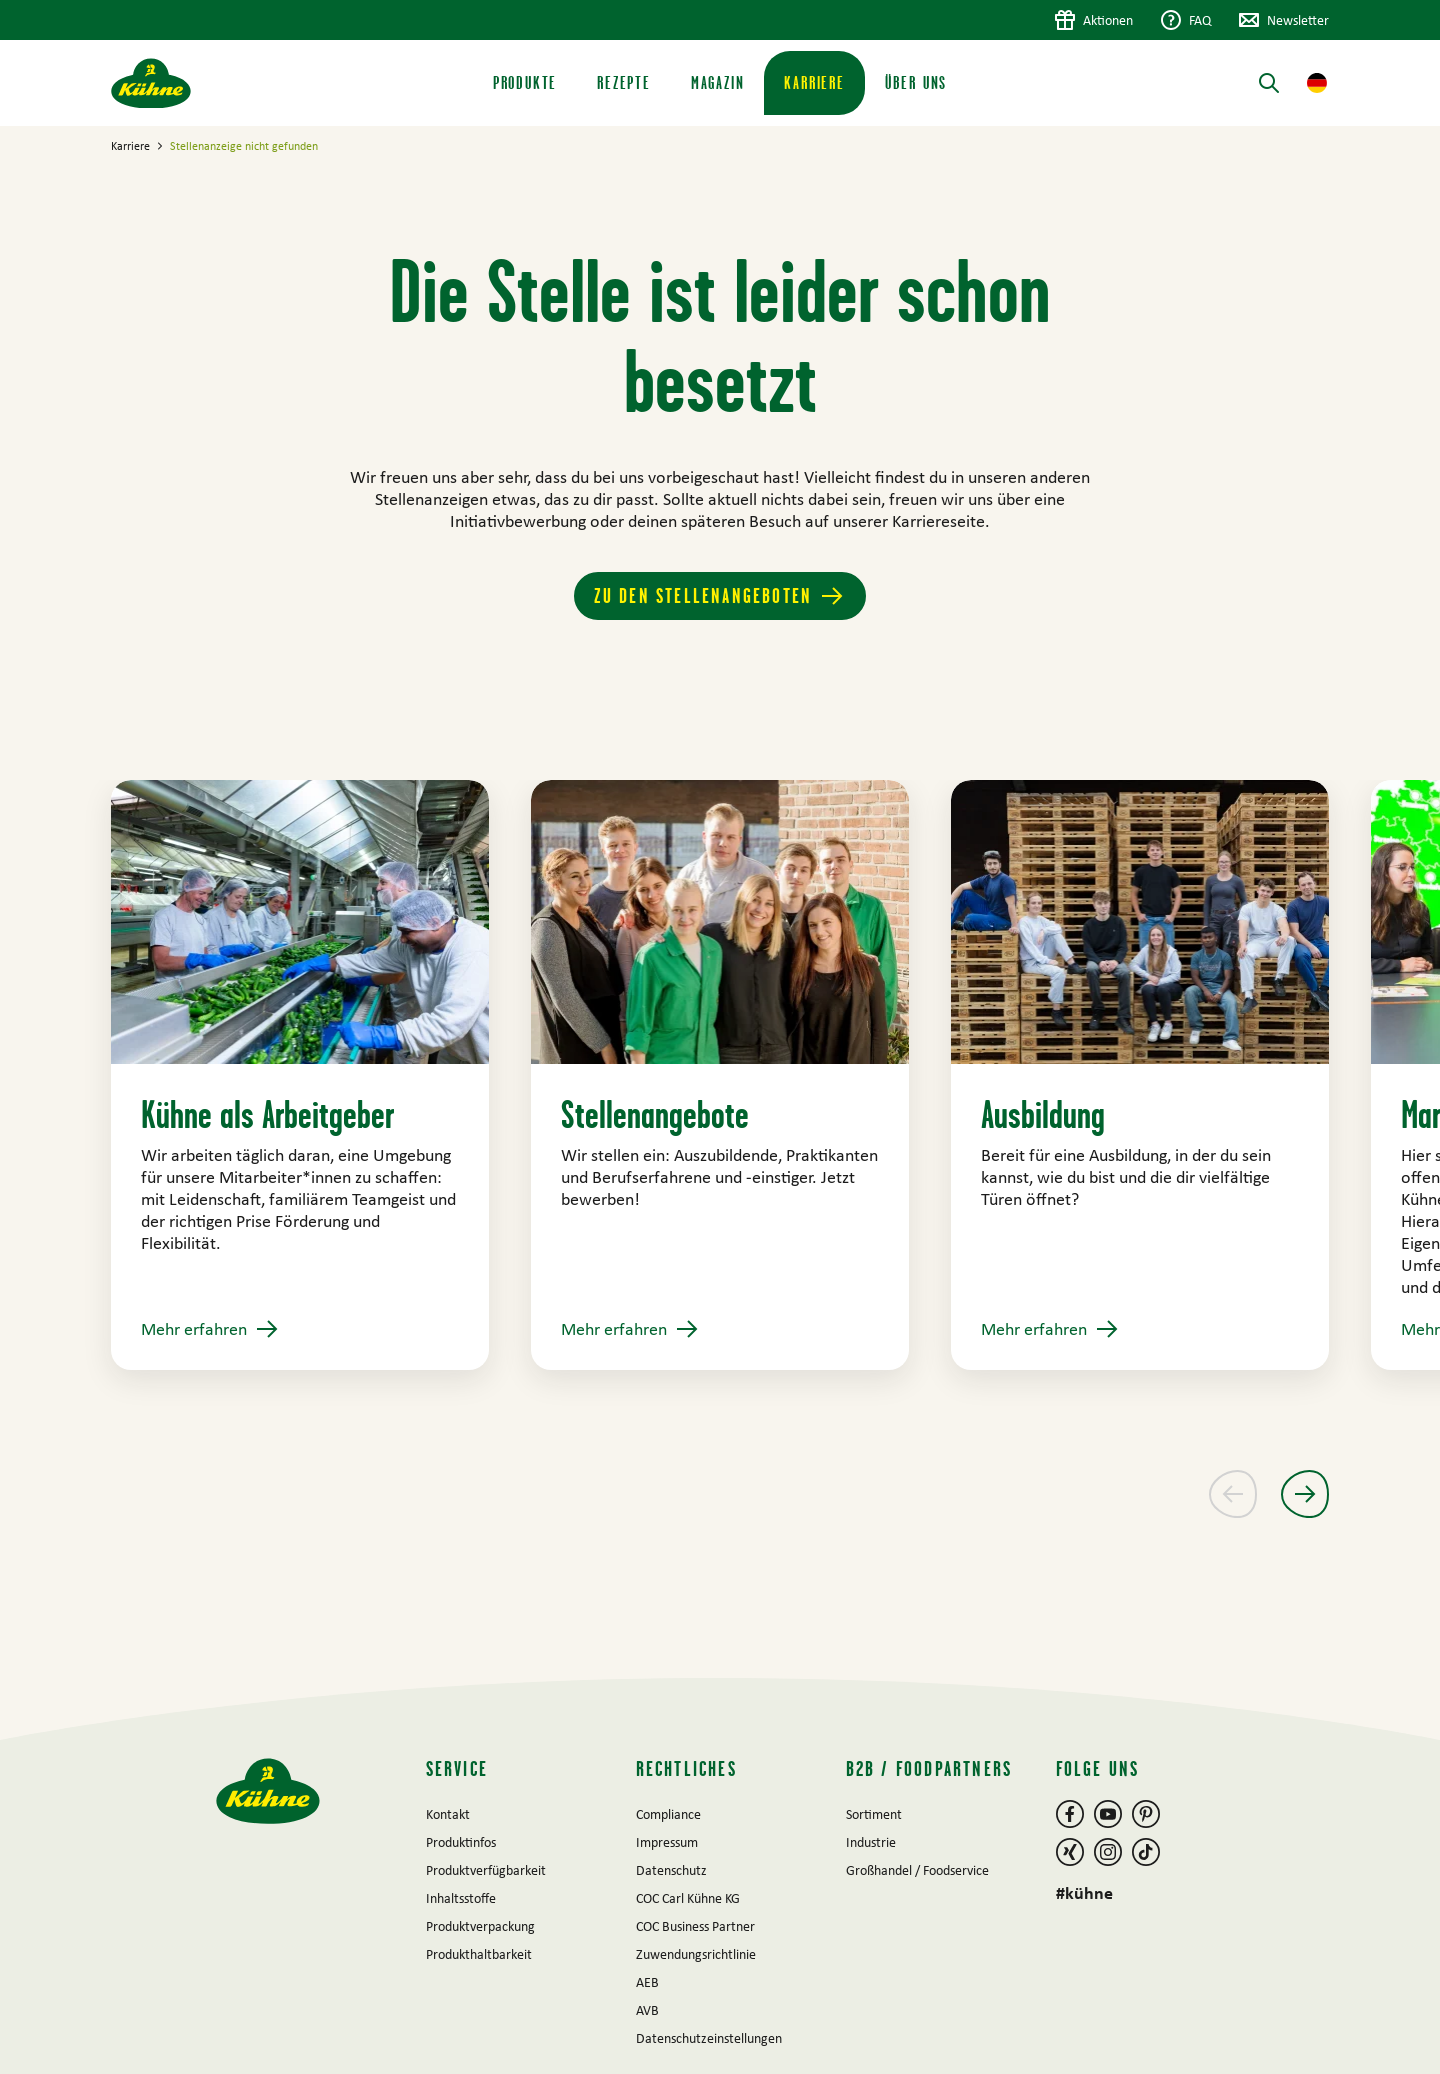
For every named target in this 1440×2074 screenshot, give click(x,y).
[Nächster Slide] (1305, 1494)
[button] (1317, 83)
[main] (720, 902)
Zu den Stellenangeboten (703, 595)
